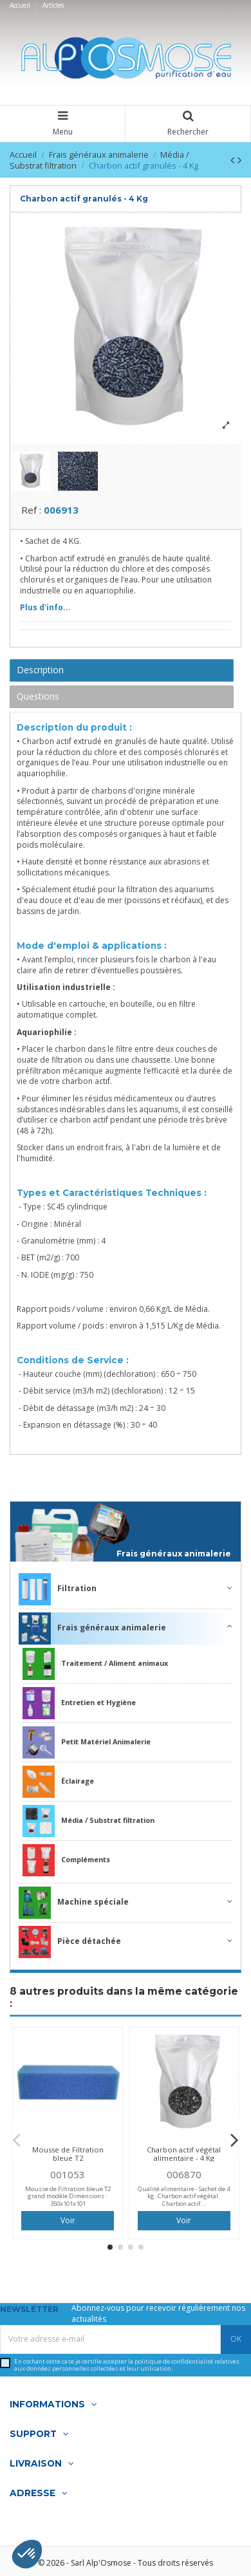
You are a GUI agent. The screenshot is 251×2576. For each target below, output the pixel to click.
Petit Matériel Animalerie (87, 1746)
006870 (184, 2178)
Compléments (66, 1864)
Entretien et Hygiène (79, 1707)
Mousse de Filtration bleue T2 (68, 2158)
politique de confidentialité (174, 2364)
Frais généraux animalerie (173, 1557)
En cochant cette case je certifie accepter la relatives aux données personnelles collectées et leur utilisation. (126, 2368)
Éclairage (58, 1785)
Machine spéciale (74, 1906)
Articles (53, 5)
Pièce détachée (70, 1946)
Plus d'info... (45, 611)
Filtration (58, 1593)
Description (40, 673)
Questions (38, 699)
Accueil (21, 5)
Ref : (31, 513)
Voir (67, 2224)
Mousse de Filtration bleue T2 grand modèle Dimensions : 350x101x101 (68, 2199)
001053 (67, 2178)
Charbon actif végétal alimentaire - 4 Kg (184, 2158)
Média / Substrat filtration (88, 1825)
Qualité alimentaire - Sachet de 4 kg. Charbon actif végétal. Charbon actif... (184, 2199)
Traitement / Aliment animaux (95, 1668)
